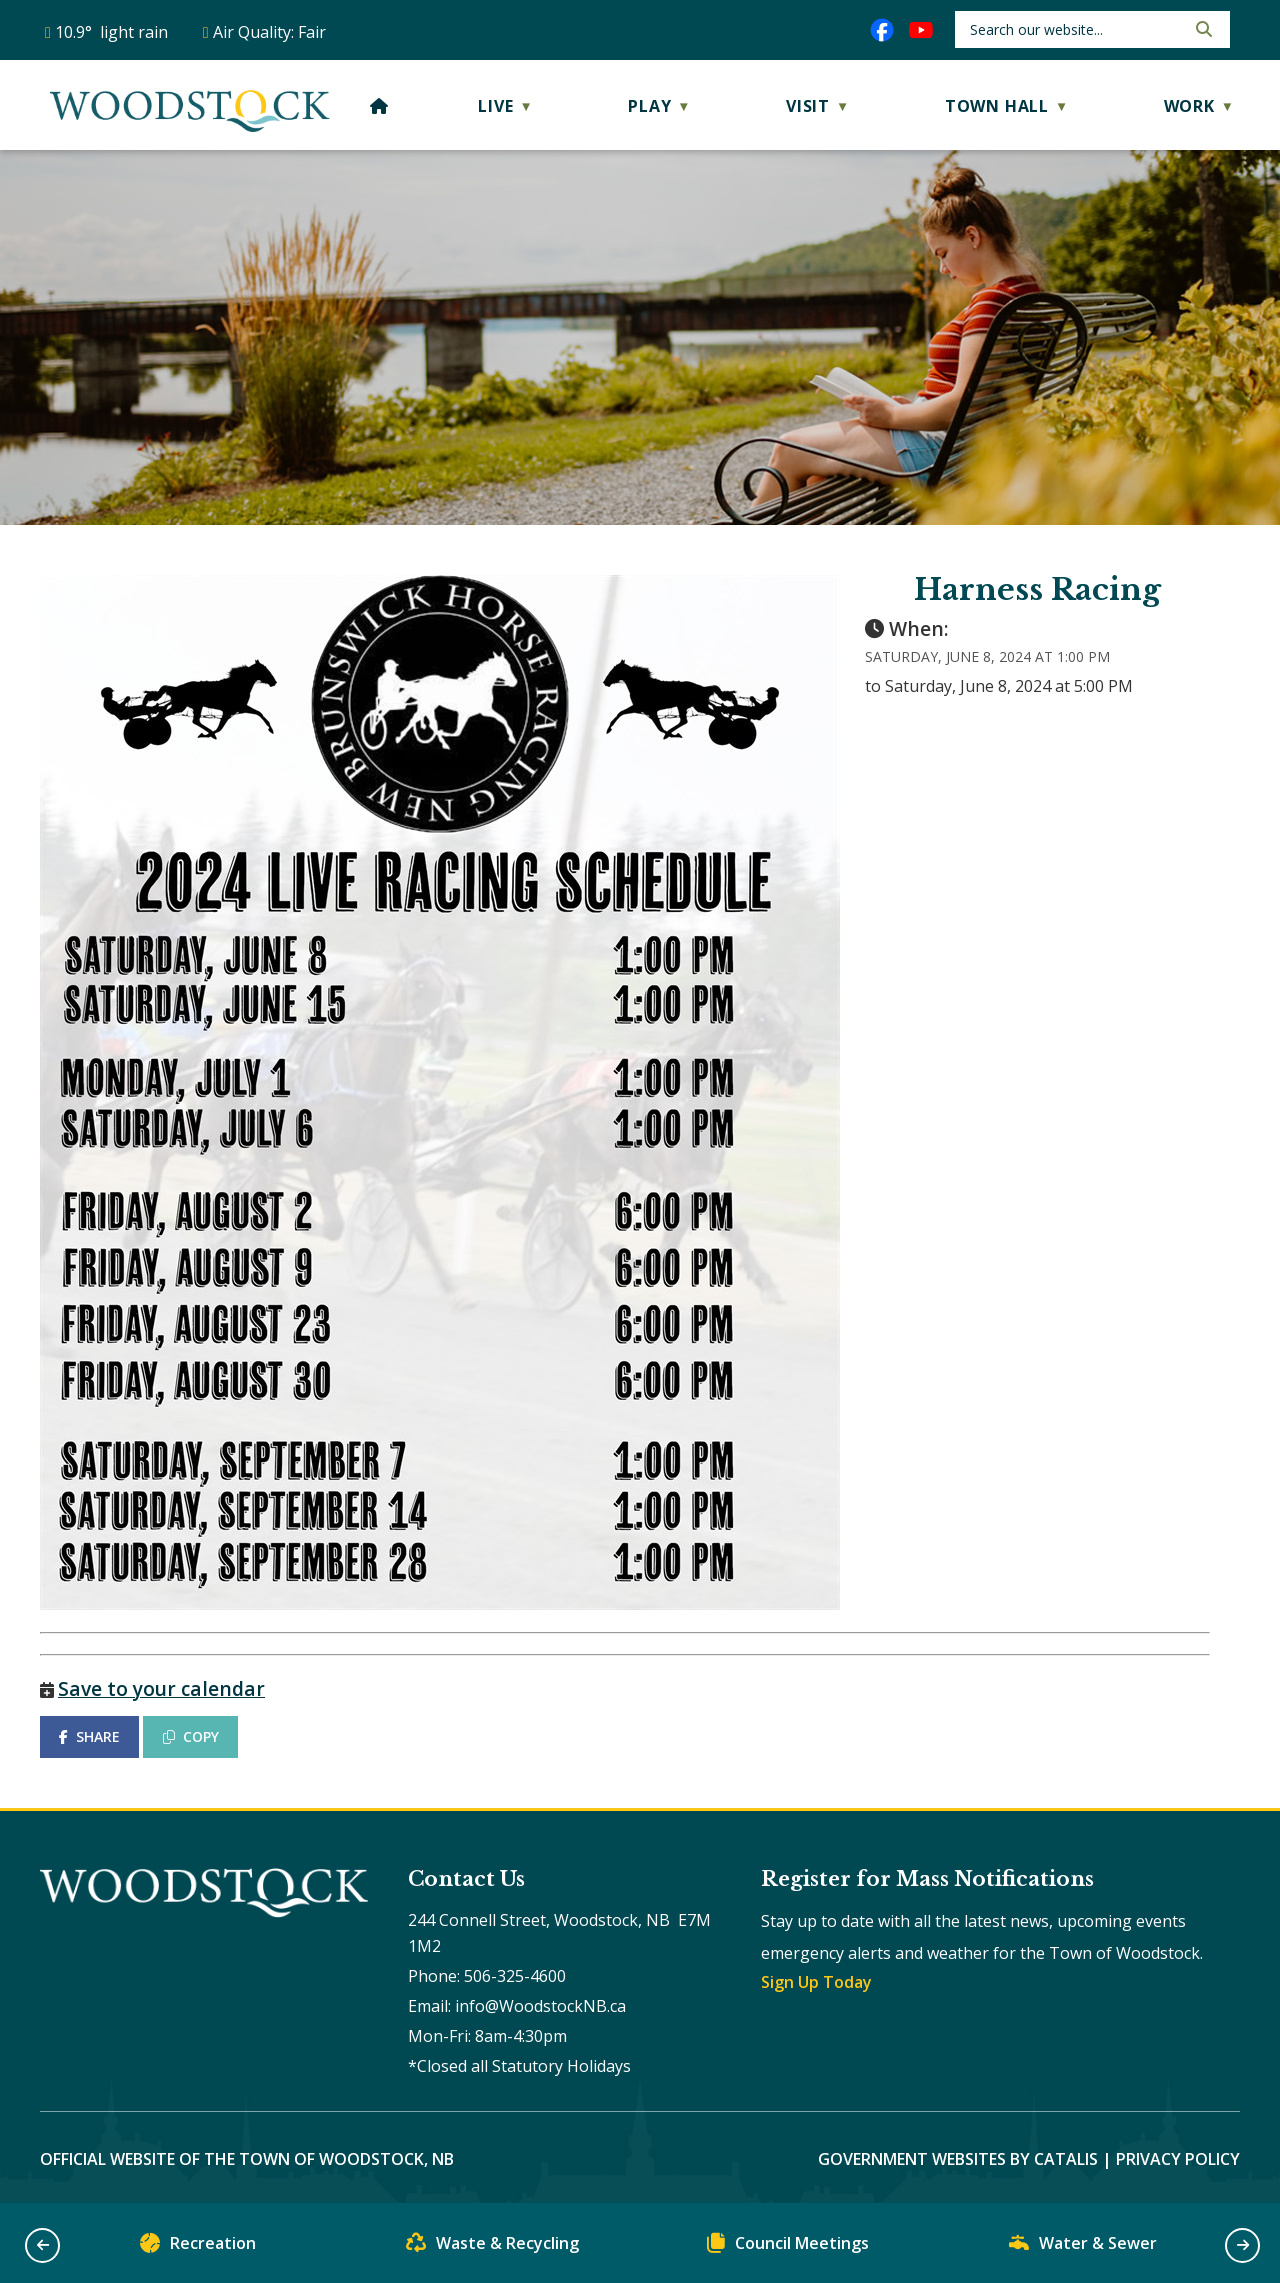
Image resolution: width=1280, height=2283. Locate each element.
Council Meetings (788, 2247)
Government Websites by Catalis (958, 2159)
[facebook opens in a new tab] (882, 30)
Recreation (198, 2247)
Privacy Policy (1178, 2159)
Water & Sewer (1083, 2247)
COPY (191, 1736)
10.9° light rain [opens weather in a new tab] (111, 32)
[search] (1075, 29)
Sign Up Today (816, 1982)
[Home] (379, 106)
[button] (1202, 29)
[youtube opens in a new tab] (921, 30)
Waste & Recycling (492, 2247)
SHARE (89, 1736)
